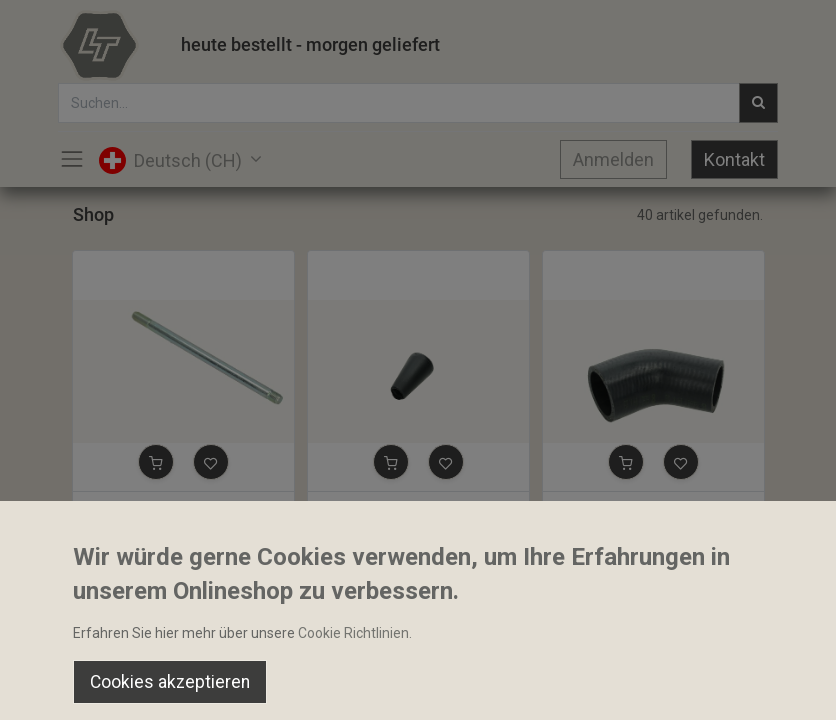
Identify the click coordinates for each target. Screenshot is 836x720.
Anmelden (613, 159)
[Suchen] (241, 686)
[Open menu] (418, 691)
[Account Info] (770, 686)
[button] (156, 462)
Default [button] (632, 645)
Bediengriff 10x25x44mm (396, 509)
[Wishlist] (594, 686)
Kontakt (734, 159)
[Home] (66, 686)
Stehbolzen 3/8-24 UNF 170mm (180, 509)
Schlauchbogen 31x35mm (633, 509)
